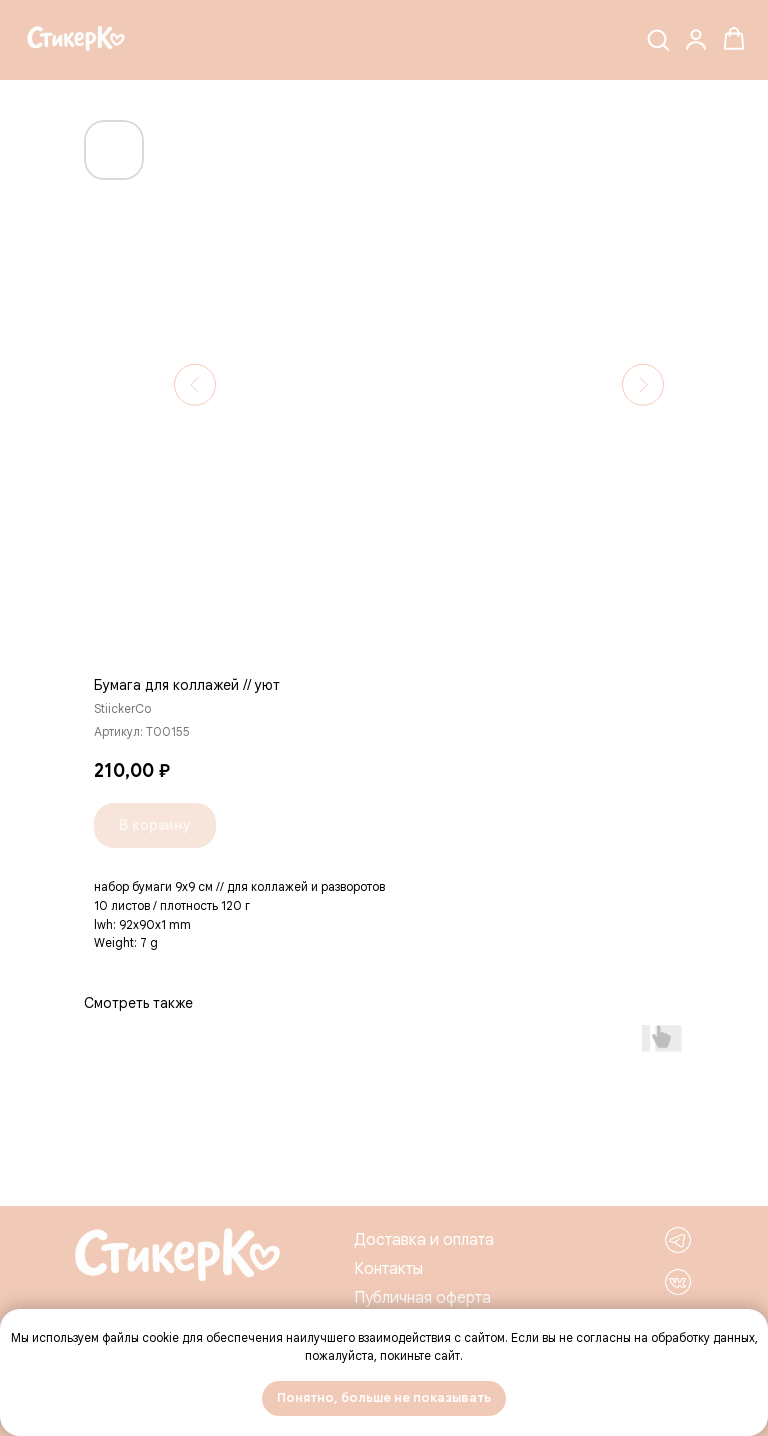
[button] (658, 39)
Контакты (388, 1269)
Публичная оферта (422, 1298)
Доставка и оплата (424, 1240)
